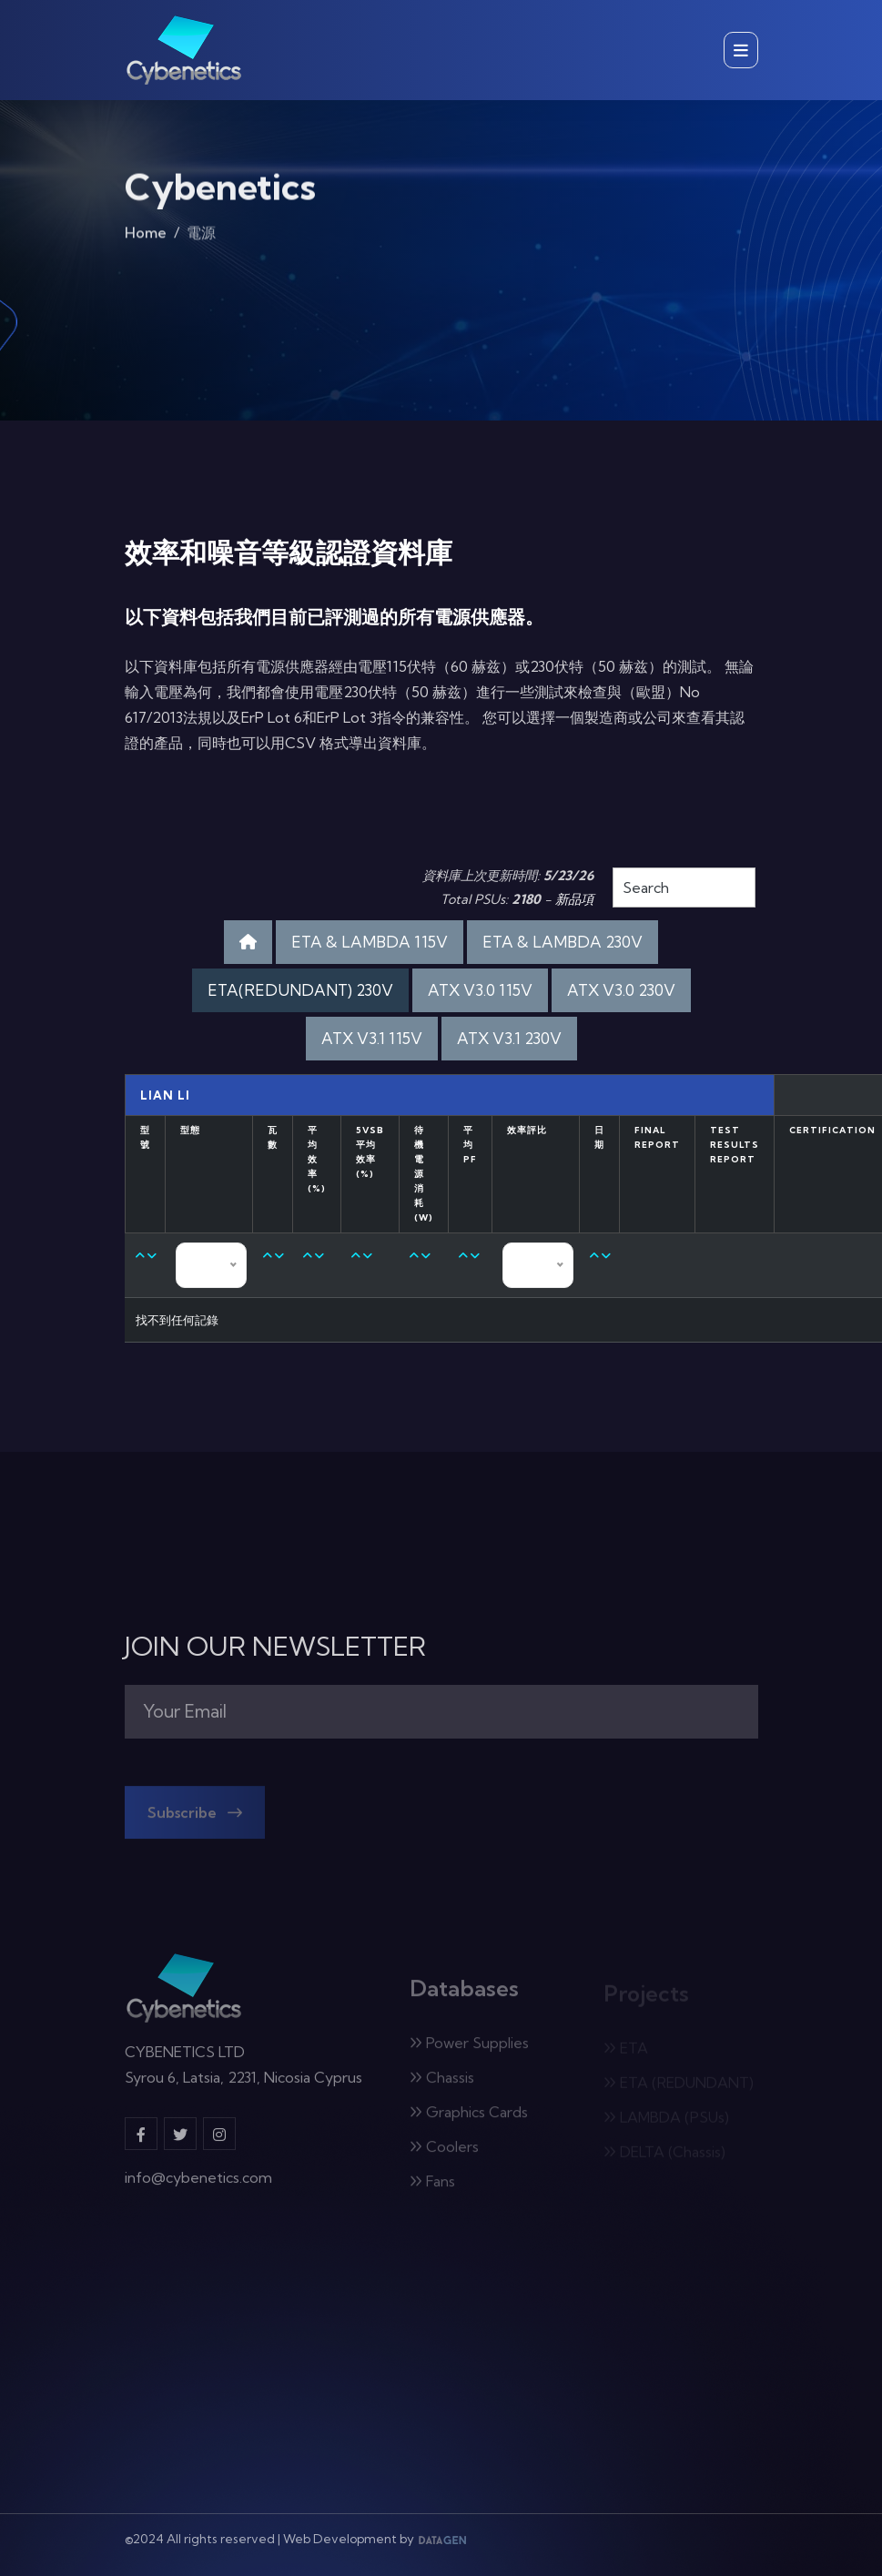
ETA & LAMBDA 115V (369, 941)
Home (146, 237)
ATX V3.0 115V (480, 989)
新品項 (574, 899)
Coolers (444, 2153)
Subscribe (194, 1819)
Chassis (442, 2083)
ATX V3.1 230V (509, 1038)
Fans (432, 2187)
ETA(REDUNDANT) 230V (300, 989)
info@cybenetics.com (198, 2184)
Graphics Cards (469, 2118)
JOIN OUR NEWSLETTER (275, 1646)
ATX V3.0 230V (621, 989)
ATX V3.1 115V (371, 1038)
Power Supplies (469, 2049)
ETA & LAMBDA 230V (562, 941)
